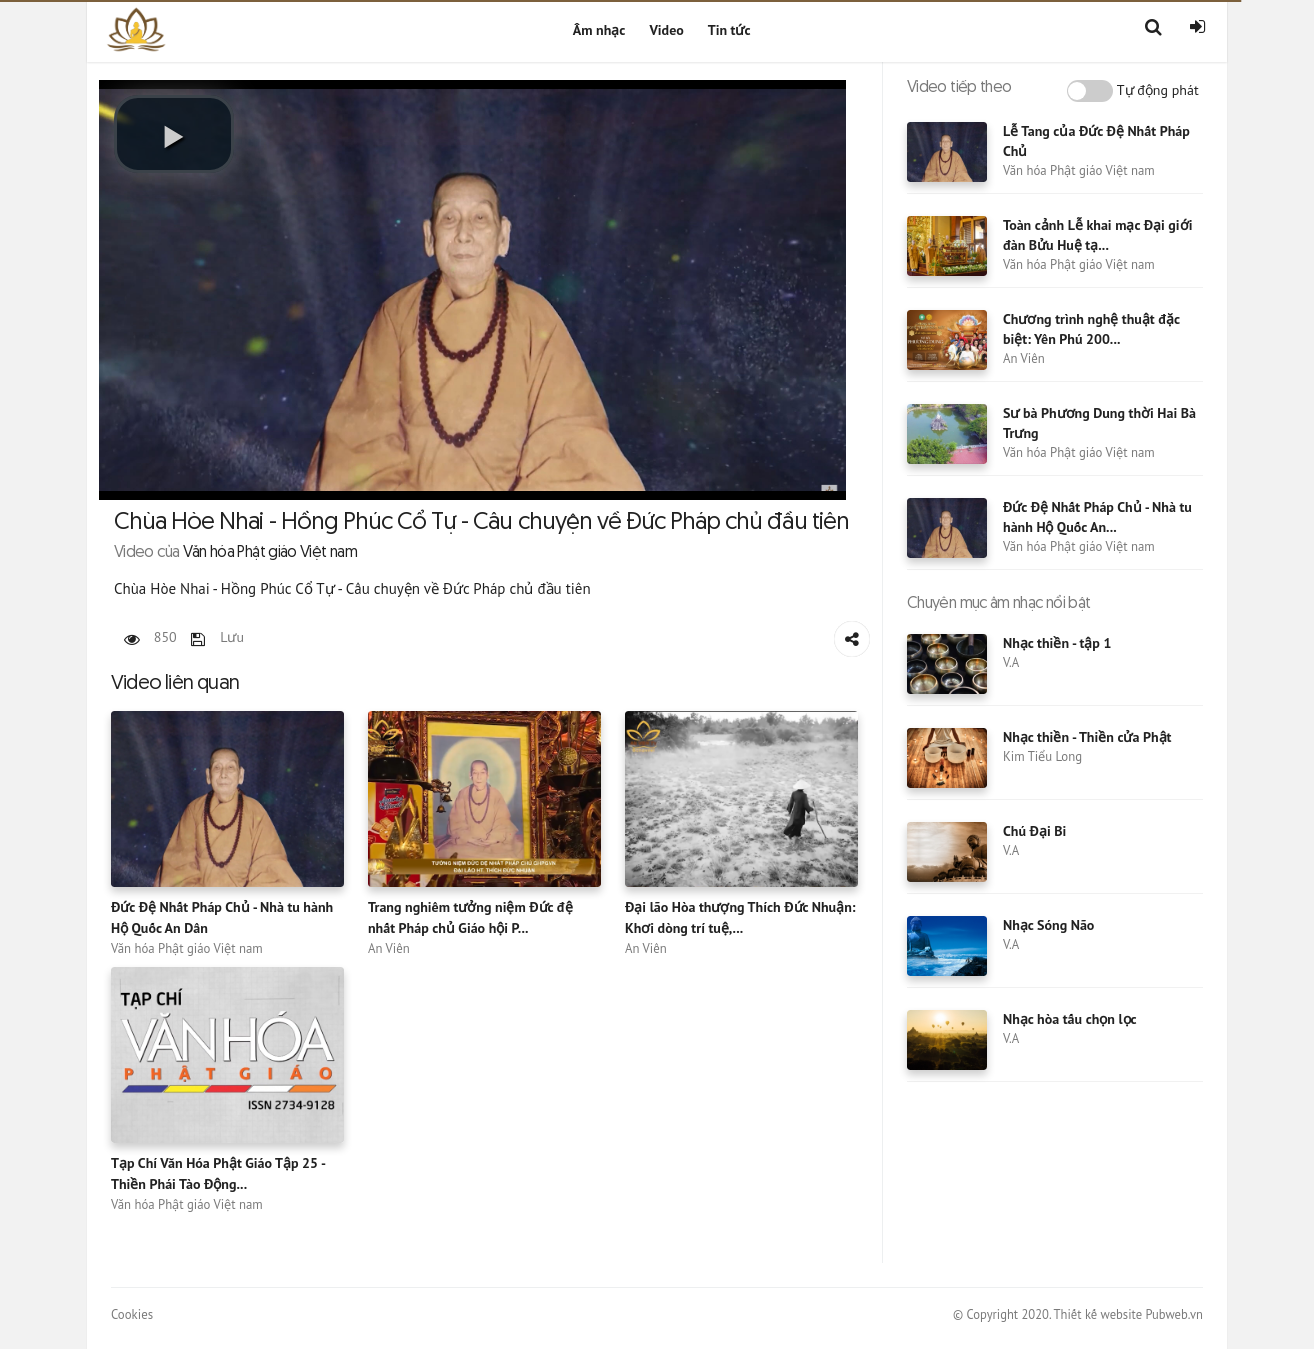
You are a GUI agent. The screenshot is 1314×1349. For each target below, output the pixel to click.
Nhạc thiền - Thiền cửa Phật (1087, 737)
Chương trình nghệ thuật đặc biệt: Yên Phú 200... (1091, 329)
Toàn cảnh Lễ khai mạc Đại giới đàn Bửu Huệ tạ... (1097, 235)
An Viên (389, 948)
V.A (1011, 662)
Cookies (132, 1314)
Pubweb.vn (1174, 1314)
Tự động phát (1158, 90)
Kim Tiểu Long (1042, 756)
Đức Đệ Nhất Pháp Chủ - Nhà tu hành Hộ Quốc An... (1097, 517)
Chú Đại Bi (1034, 831)
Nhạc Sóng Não (1048, 925)
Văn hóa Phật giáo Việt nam (187, 948)
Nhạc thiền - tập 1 (1057, 643)
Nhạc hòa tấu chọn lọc (1070, 1019)
